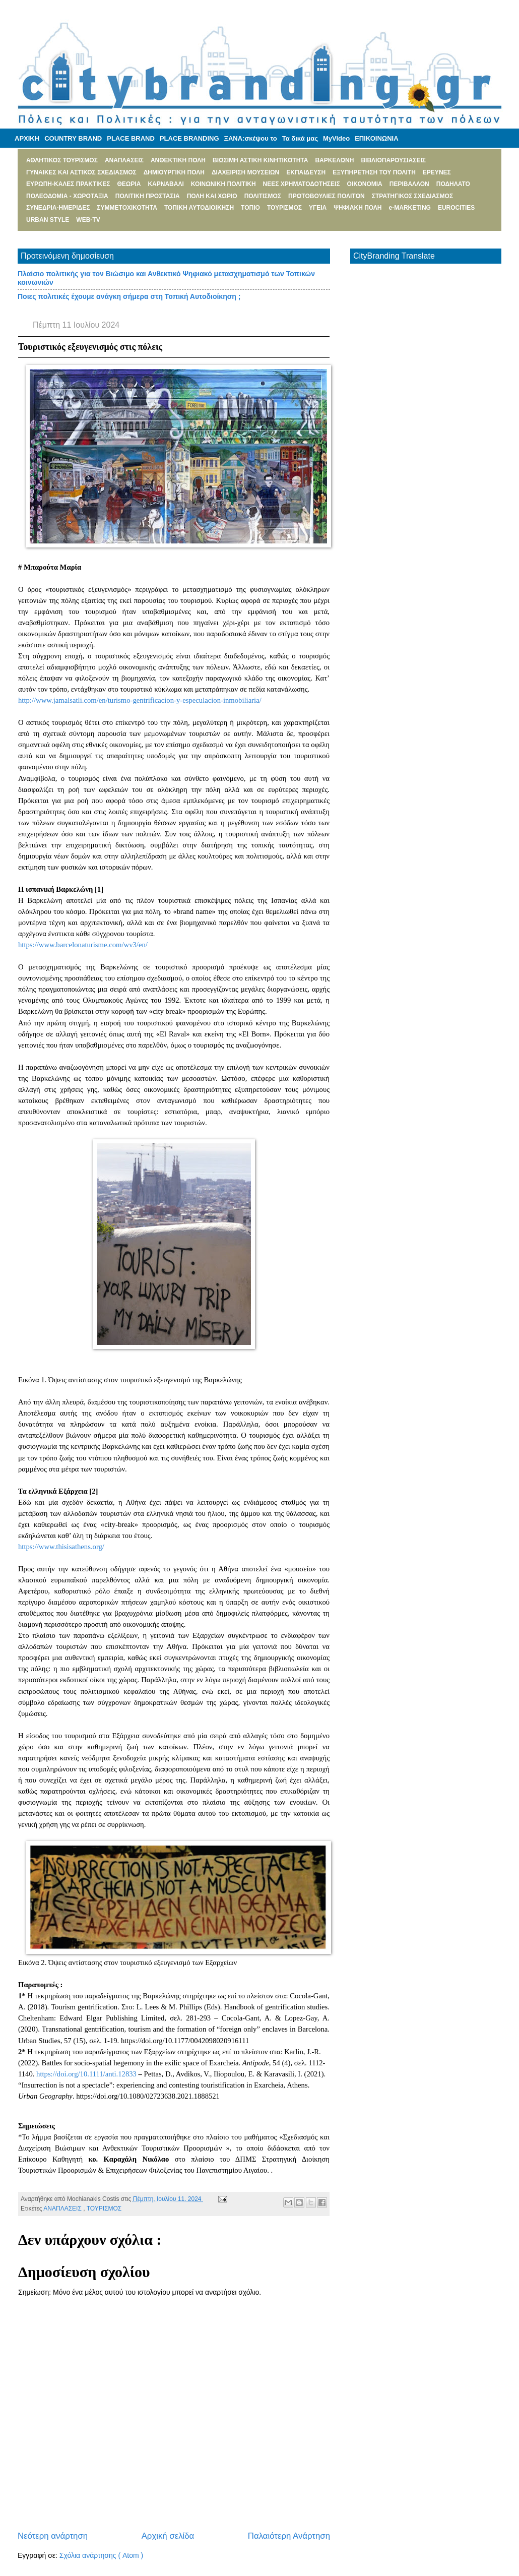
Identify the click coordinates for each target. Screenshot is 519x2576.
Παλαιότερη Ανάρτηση (289, 2536)
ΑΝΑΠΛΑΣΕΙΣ (63, 2208)
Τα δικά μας (300, 138)
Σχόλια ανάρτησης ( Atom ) (101, 2555)
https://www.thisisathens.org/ (61, 1547)
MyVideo (336, 138)
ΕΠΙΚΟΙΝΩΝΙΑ (376, 138)
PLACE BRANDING (189, 138)
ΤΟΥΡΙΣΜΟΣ (104, 2208)
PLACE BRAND (131, 138)
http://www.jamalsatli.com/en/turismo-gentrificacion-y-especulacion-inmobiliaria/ (140, 700)
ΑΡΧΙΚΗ (27, 138)
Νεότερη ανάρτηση (53, 2536)
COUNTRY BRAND (73, 138)
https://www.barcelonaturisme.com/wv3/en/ (83, 945)
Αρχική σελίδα (168, 2536)
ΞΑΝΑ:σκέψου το (250, 138)
